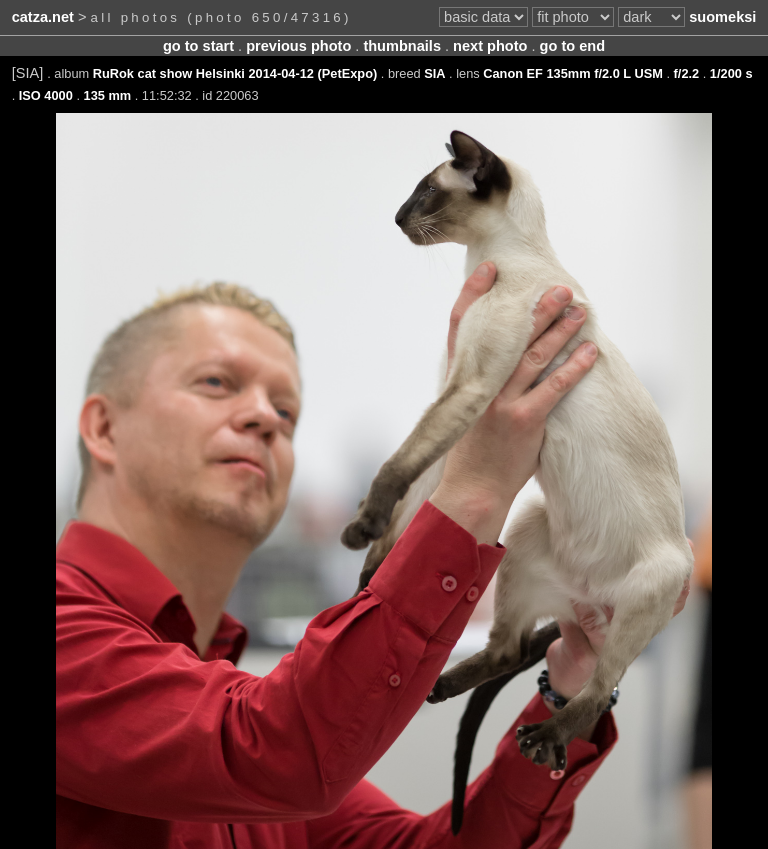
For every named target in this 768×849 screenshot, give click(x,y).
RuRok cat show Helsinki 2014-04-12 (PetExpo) (235, 73)
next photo (490, 46)
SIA (434, 73)
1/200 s (731, 73)
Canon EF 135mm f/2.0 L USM (573, 73)
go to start (198, 46)
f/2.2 (687, 73)
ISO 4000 (46, 95)
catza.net (43, 17)
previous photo (298, 46)
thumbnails (402, 46)
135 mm (108, 95)
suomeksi (722, 17)
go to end (572, 46)
